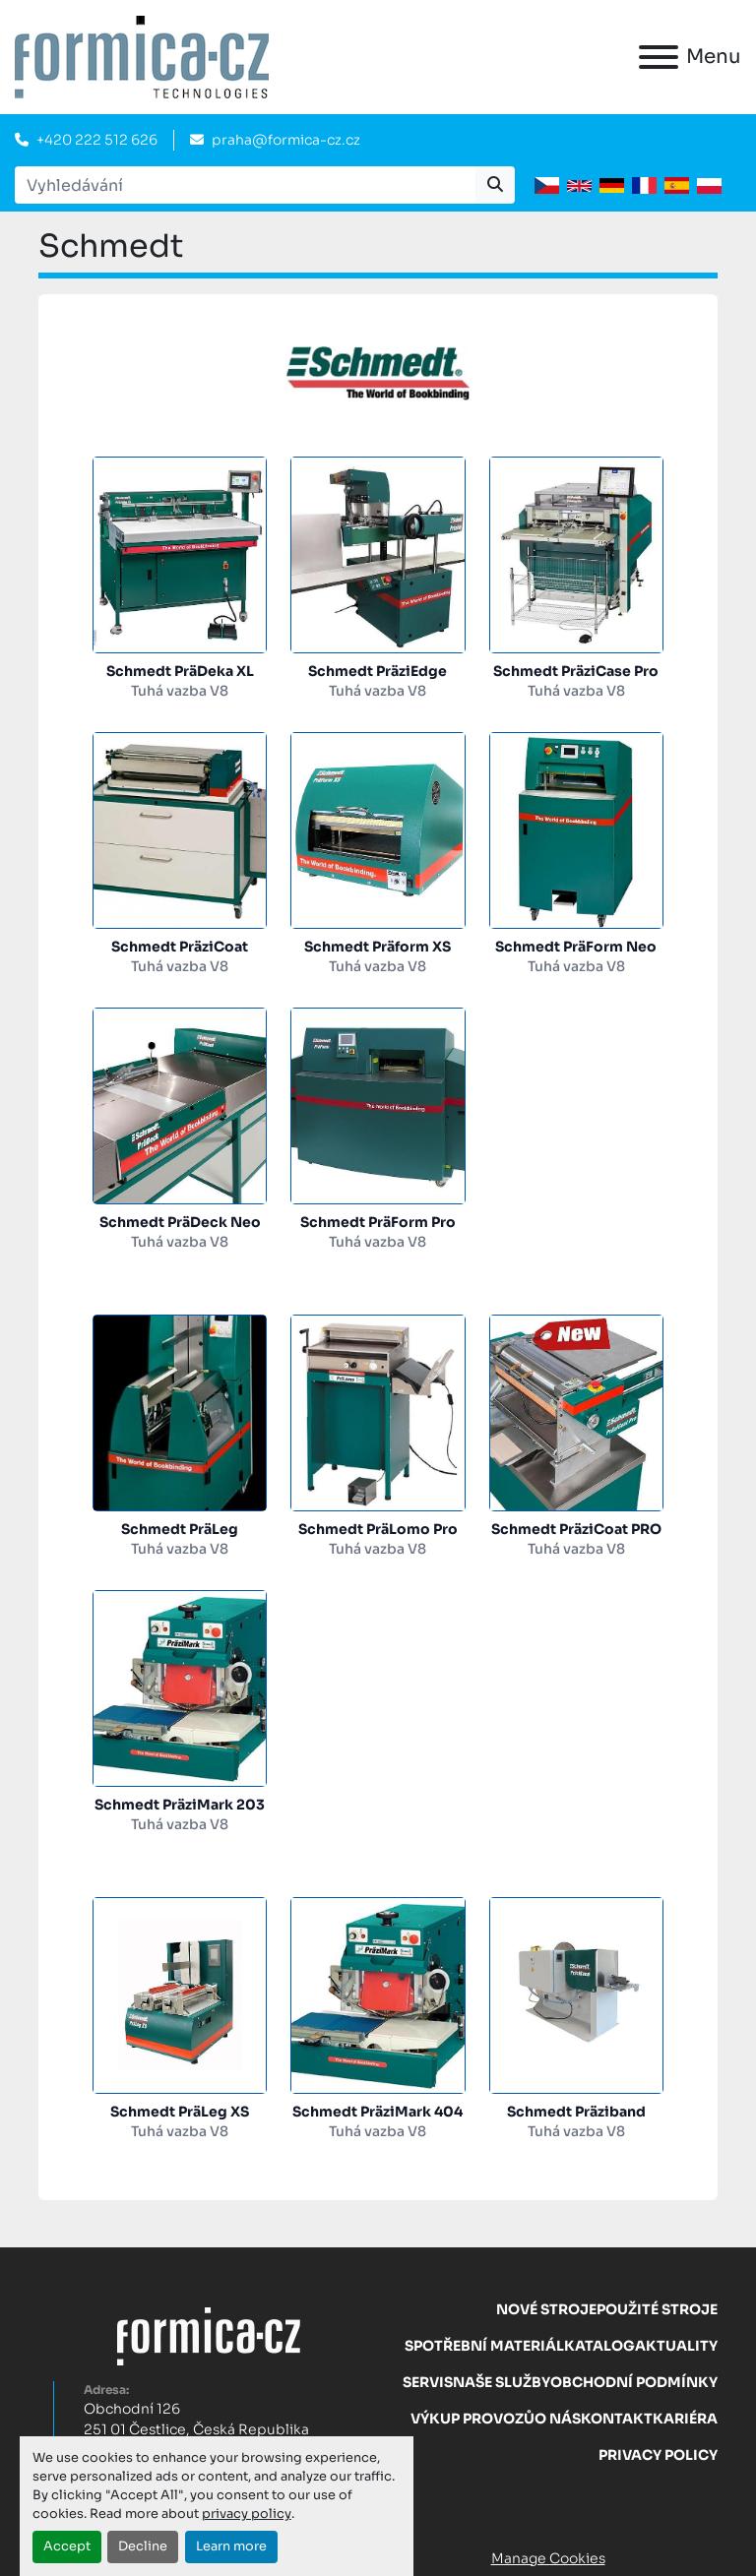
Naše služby (501, 2382)
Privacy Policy (658, 2455)
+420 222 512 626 (97, 140)
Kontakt (617, 2418)
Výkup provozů (472, 2418)
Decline (142, 2546)
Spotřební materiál (484, 2346)
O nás (558, 2418)
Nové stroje (546, 2309)
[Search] (245, 185)
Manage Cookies (548, 2558)
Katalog (599, 2346)
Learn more (231, 2546)
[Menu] (658, 57)
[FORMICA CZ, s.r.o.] (208, 2335)
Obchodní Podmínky (634, 2382)
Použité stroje (657, 2309)
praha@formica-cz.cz (286, 140)
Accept (67, 2546)
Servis (428, 2382)
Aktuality (676, 2346)
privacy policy (246, 2514)
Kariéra (685, 2418)
